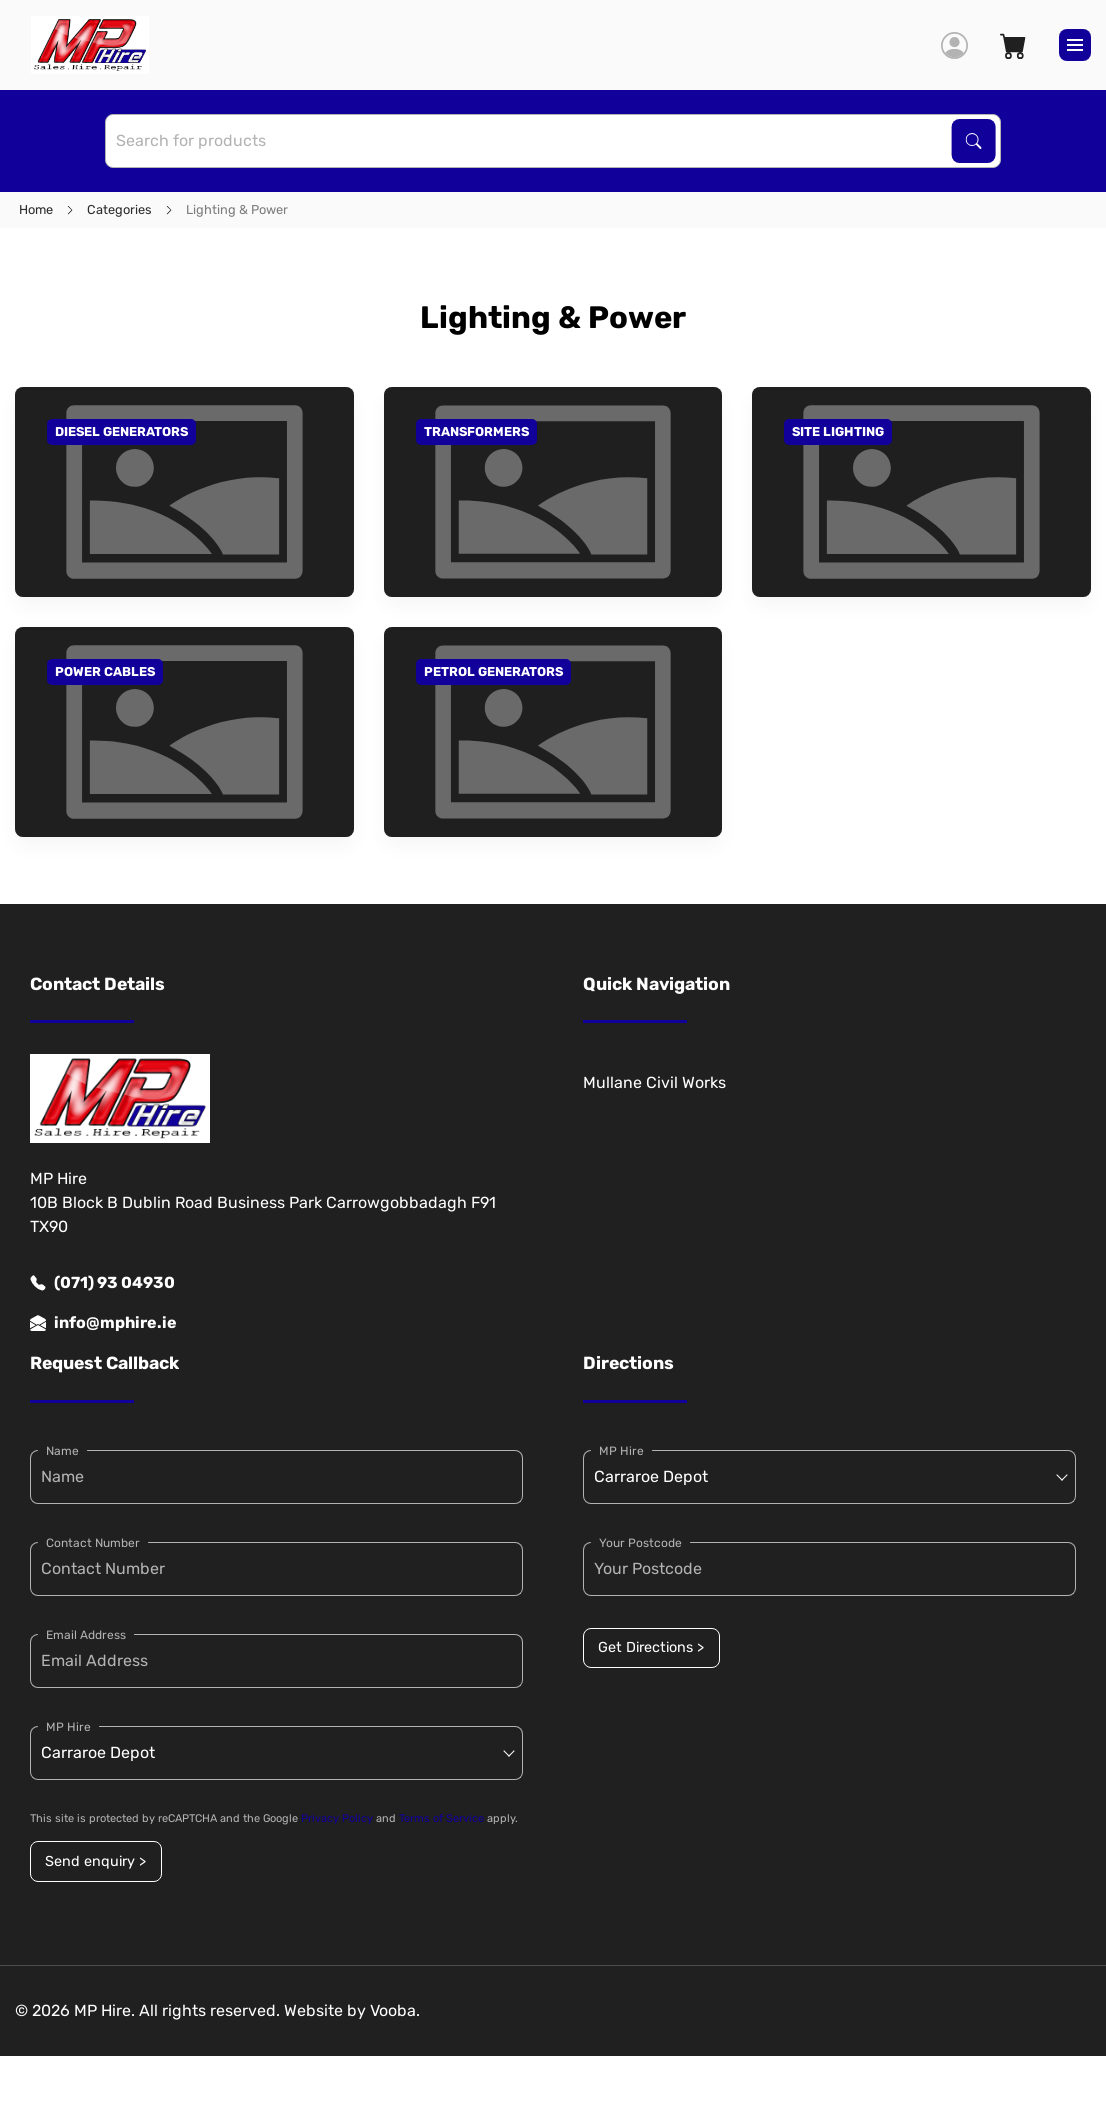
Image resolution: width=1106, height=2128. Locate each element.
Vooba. (395, 2010)
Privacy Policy (337, 1818)
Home (36, 209)
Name (62, 1451)
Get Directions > (651, 1647)
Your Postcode (640, 1543)
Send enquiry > (95, 1861)
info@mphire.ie (103, 1323)
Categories (119, 209)
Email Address (86, 1635)
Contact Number (93, 1543)
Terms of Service (441, 1818)
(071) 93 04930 (102, 1283)
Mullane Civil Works (654, 1082)
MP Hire (68, 1727)
